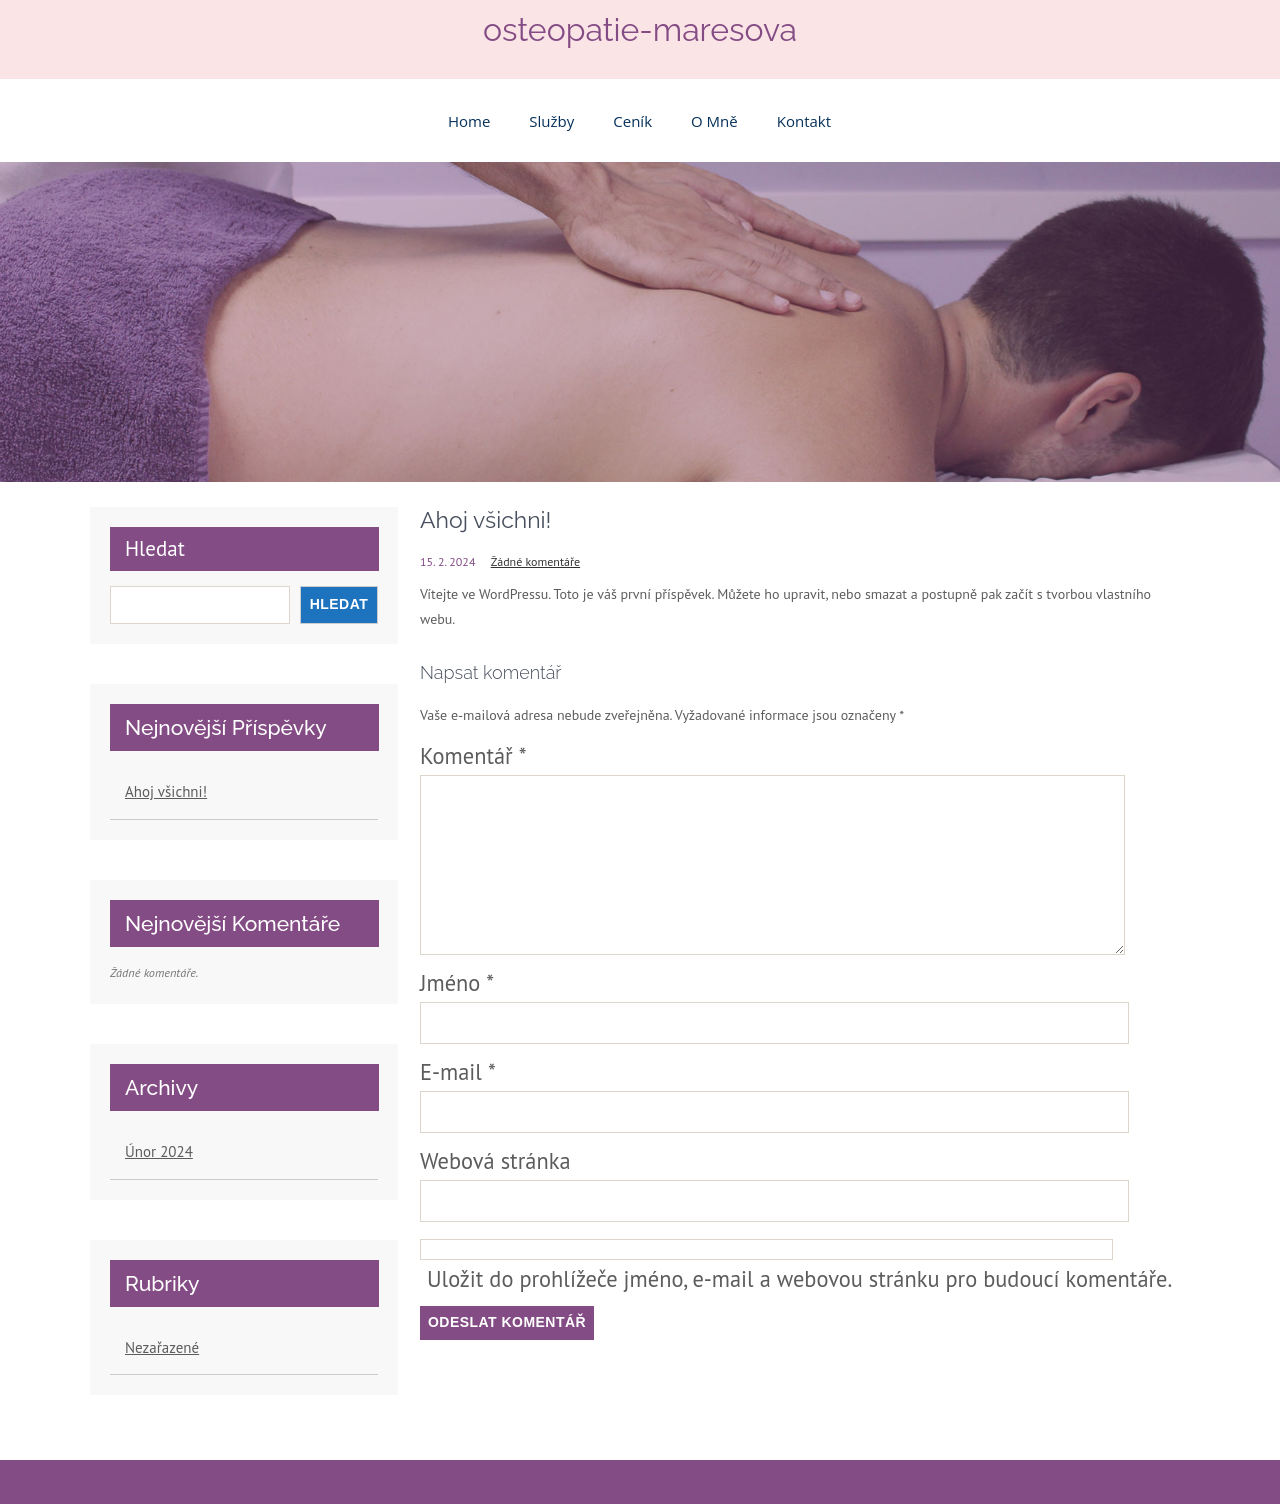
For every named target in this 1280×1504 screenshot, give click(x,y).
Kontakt (804, 121)
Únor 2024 (159, 1151)
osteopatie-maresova (640, 29)
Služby (551, 121)
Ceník (632, 121)
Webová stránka (495, 1160)
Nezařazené (162, 1347)
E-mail (458, 1071)
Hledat (155, 548)
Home (469, 121)
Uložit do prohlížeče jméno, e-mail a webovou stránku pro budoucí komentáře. (799, 1278)
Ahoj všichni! (166, 791)
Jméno (457, 982)
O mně (714, 121)
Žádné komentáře (535, 561)
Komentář (473, 755)
